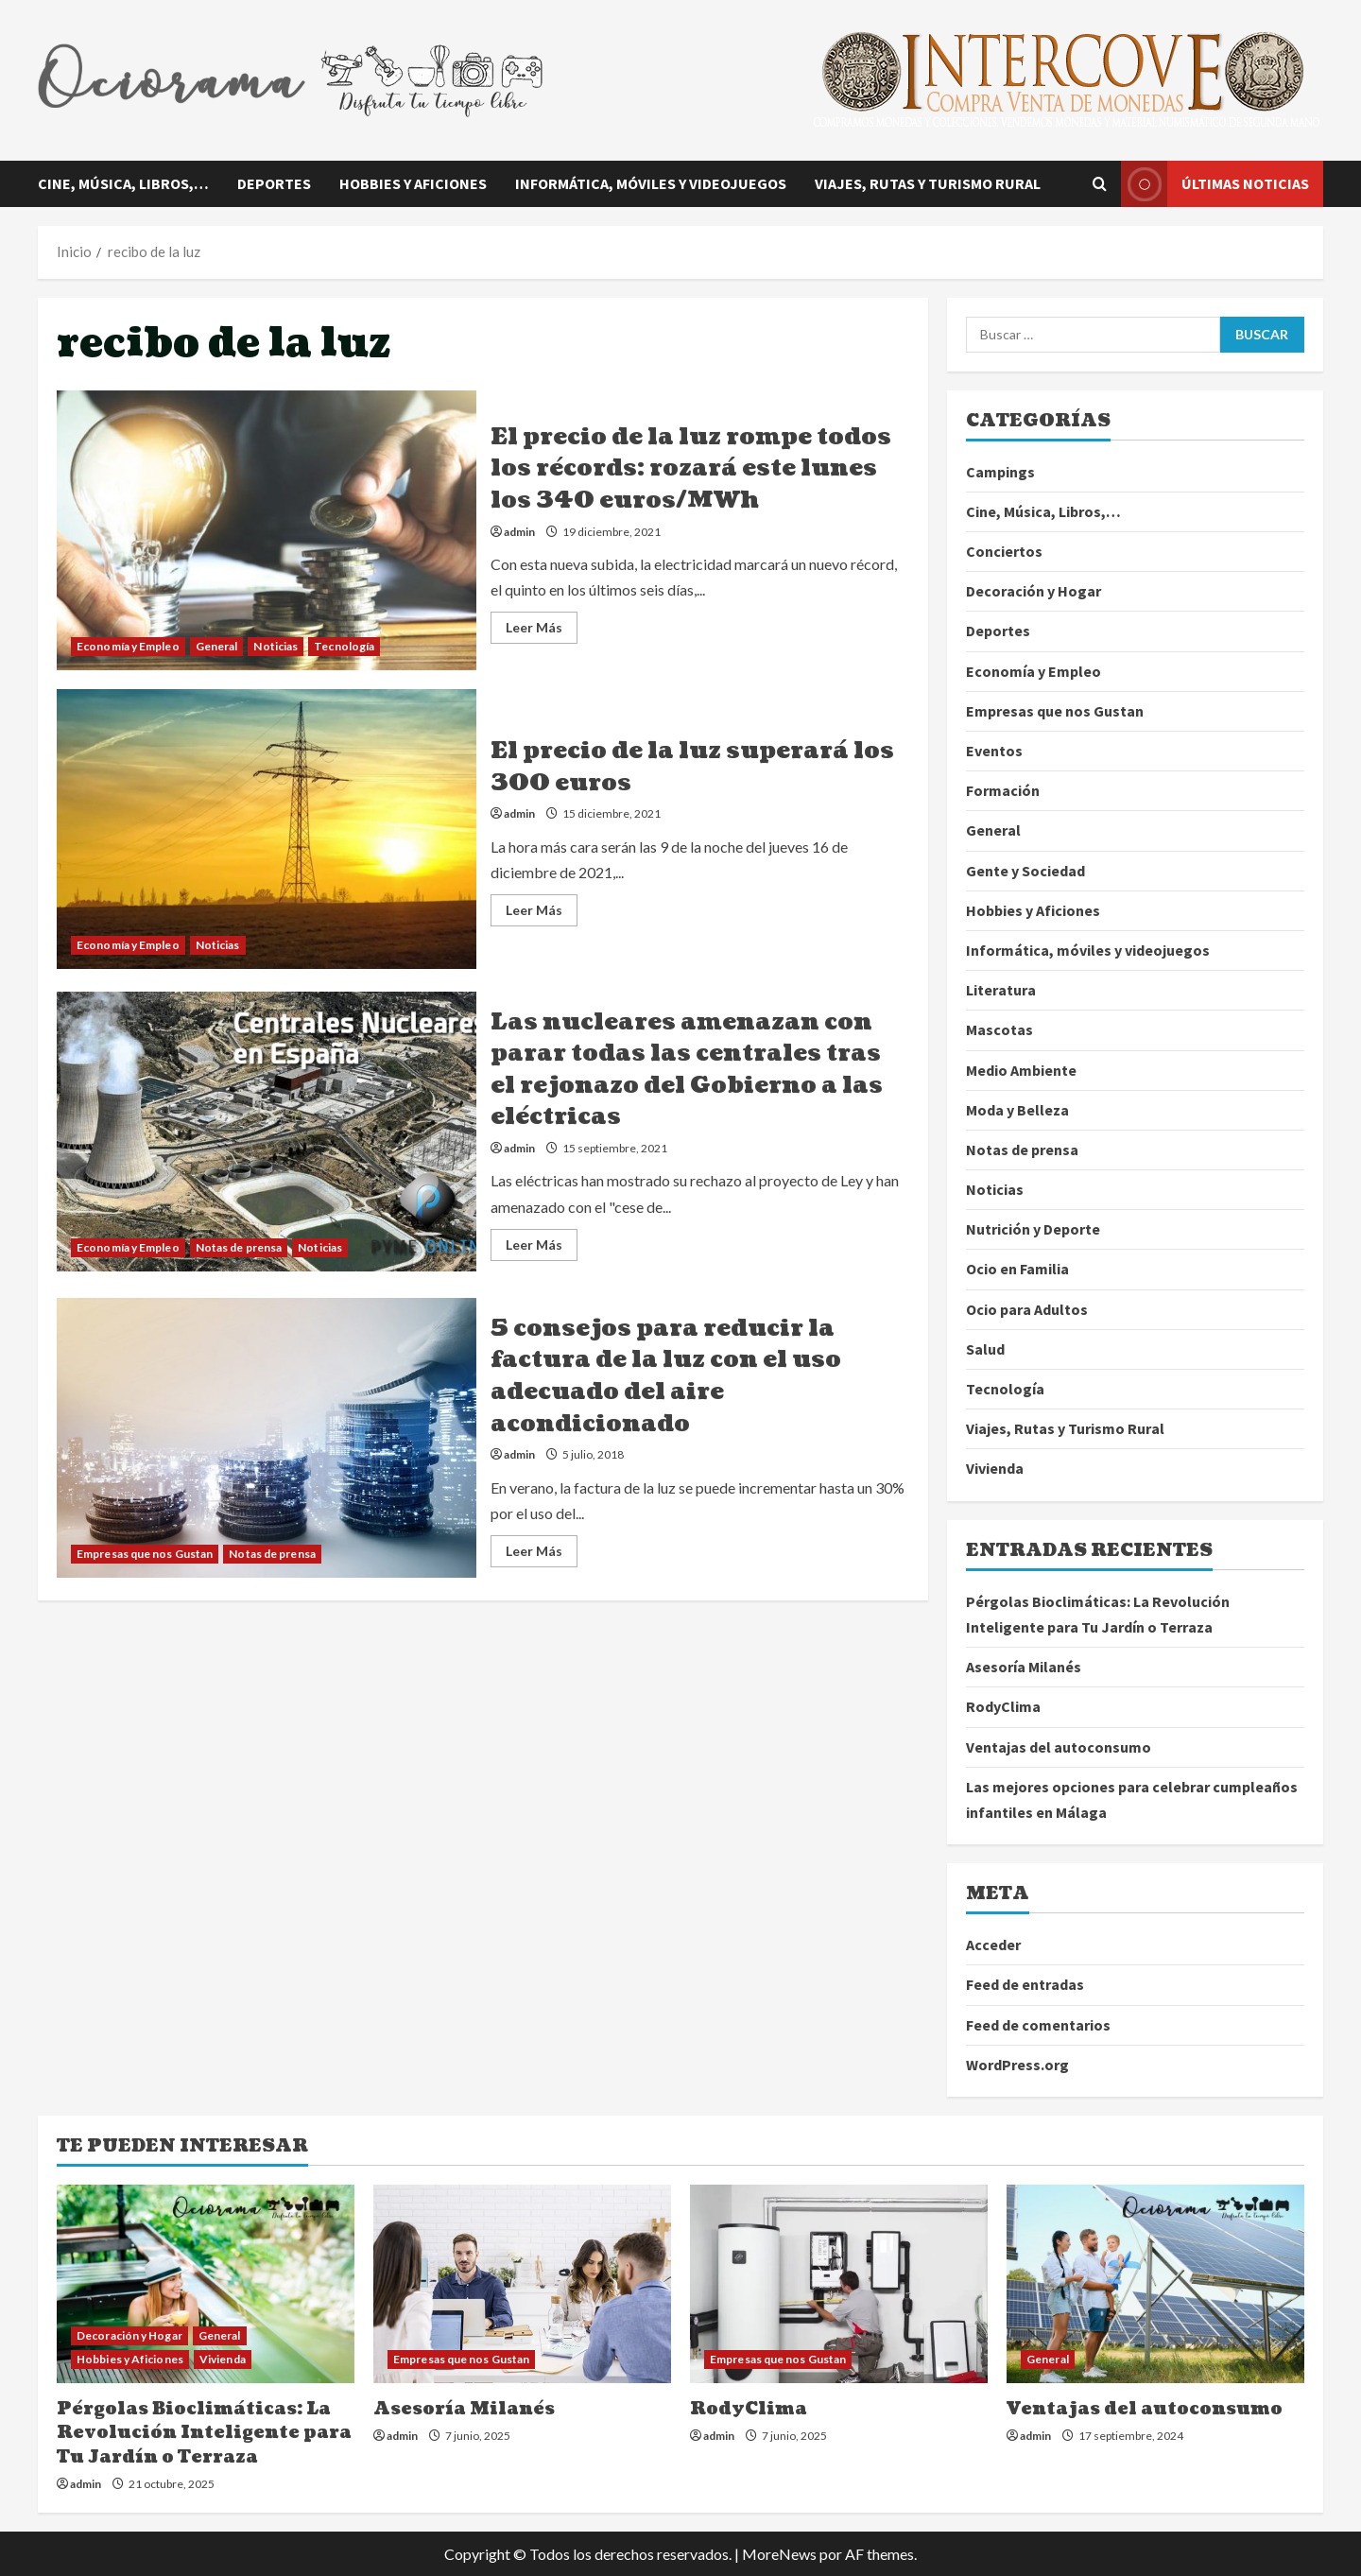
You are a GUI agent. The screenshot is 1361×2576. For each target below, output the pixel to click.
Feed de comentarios (1038, 2024)
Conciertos (1004, 551)
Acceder (993, 1944)
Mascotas (999, 1029)
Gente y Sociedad (1025, 870)
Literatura (1001, 989)
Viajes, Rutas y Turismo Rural (928, 183)
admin (519, 532)
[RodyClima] (839, 2284)
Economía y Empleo (128, 646)
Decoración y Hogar (1033, 590)
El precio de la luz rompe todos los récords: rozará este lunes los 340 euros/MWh (266, 530)
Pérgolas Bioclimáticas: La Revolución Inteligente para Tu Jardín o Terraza (204, 2432)
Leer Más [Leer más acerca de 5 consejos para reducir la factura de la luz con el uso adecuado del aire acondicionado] (541, 1554)
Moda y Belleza (1017, 1109)
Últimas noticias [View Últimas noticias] (1215, 184)
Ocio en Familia (1017, 1268)
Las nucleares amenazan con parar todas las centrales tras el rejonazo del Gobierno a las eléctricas (266, 1131)
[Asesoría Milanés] (522, 2284)
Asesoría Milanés (1023, 1666)
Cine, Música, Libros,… (123, 183)
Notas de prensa (239, 1247)
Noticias (275, 646)
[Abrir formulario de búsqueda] (1100, 183)
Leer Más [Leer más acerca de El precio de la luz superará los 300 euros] (541, 913)
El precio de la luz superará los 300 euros (266, 829)
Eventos (994, 750)
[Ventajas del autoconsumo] (1155, 2284)
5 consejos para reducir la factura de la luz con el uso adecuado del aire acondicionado (266, 1438)
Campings (1000, 471)
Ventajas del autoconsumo (1058, 1747)
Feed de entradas (1025, 1984)
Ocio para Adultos (1027, 1309)
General (217, 646)
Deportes (274, 183)
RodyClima (1003, 1706)
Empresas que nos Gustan (145, 1554)
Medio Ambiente (1021, 1070)
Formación (1003, 790)
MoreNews (779, 2554)
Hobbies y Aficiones (413, 183)
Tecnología (344, 646)
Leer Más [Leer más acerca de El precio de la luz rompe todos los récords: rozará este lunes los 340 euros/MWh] (541, 631)
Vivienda (995, 1468)
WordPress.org (1017, 2064)
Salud (985, 1349)
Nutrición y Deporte (1033, 1228)
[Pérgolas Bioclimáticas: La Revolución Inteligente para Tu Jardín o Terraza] (205, 2284)
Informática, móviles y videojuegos (650, 183)
